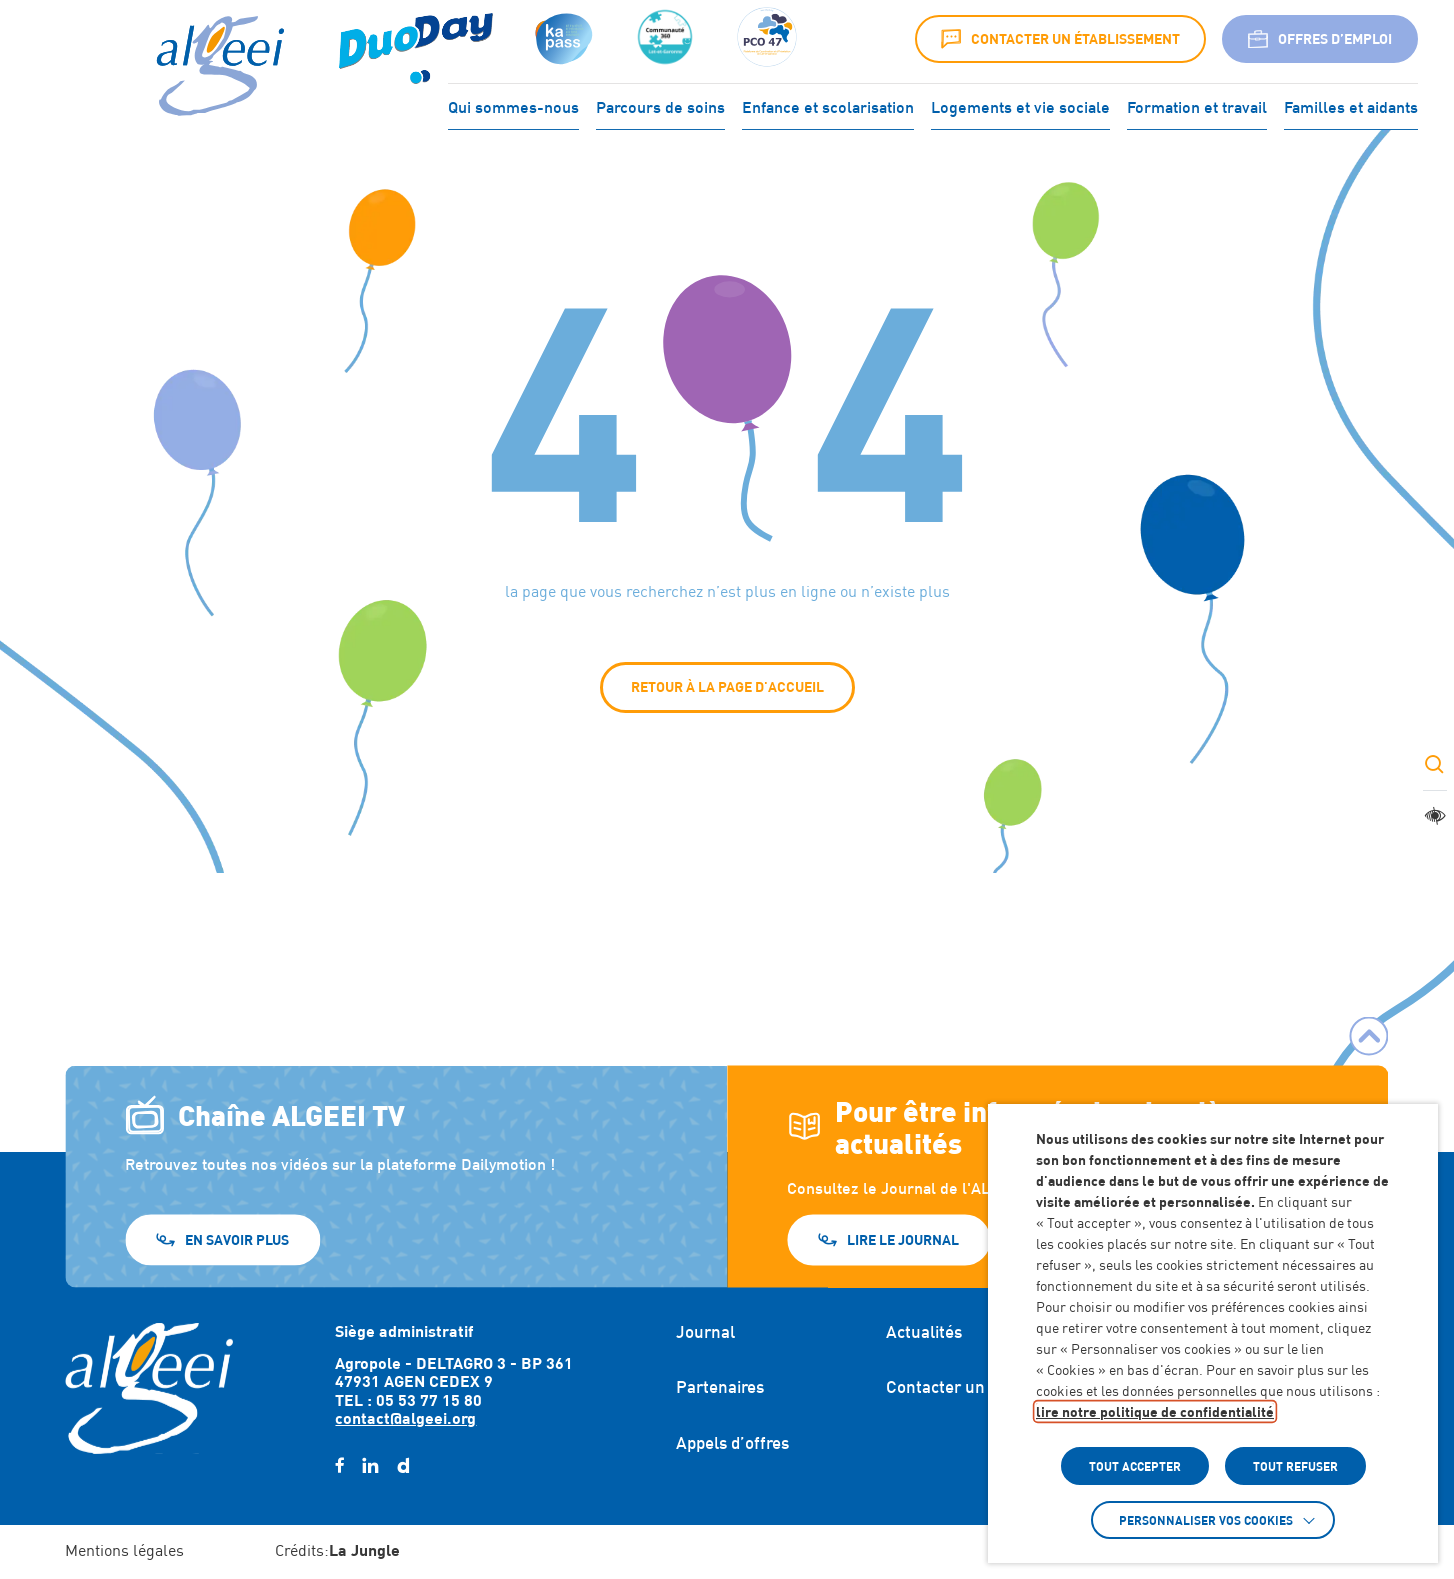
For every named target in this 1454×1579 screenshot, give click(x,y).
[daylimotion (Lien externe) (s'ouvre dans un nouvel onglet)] (403, 1466)
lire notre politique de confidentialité (1155, 1411)
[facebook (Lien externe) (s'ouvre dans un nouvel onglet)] (339, 1466)
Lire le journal (903, 1238)
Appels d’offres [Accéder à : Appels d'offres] (732, 1443)
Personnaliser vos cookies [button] (1206, 1520)
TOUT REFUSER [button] (1295, 1466)
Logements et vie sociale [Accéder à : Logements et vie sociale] (1020, 105)
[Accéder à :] (665, 39)
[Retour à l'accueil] (149, 1388)
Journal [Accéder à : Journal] (705, 1332)
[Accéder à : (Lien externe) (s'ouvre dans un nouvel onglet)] (416, 39)
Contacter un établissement (1060, 39)
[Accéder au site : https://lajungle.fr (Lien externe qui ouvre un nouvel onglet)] (364, 1552)
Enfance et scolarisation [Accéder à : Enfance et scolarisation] (828, 105)
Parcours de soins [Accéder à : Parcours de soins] (660, 105)
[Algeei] (216, 67)
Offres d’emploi (1320, 39)
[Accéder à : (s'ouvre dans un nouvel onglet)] (561, 39)
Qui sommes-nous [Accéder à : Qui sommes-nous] (513, 105)
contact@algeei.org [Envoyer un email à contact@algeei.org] (405, 1417)
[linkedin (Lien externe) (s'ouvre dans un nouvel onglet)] (370, 1466)
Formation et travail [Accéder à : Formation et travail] (1197, 105)
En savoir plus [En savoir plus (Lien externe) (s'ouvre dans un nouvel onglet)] (237, 1238)
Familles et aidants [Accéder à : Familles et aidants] (1351, 105)
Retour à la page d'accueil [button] (727, 686)
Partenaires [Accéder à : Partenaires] (720, 1387)
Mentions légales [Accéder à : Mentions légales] (124, 1550)
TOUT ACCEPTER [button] (1135, 1466)
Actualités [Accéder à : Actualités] (924, 1332)
